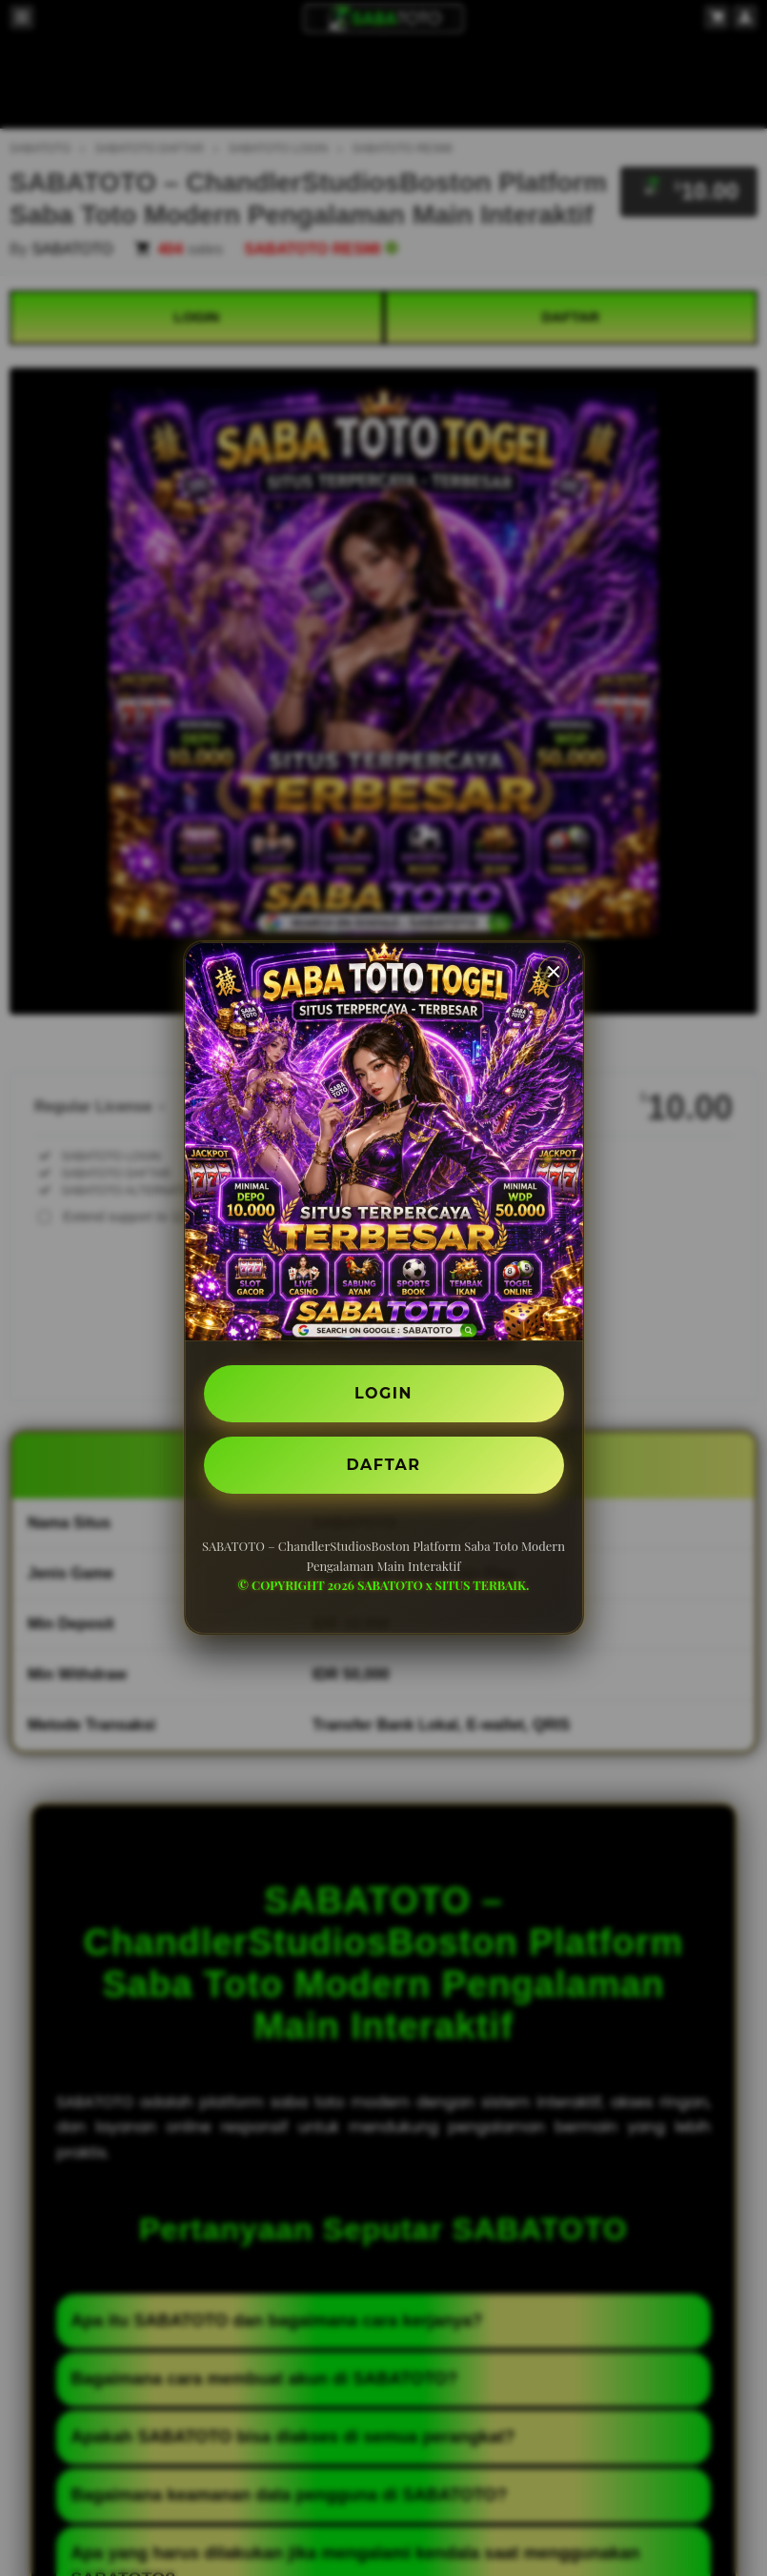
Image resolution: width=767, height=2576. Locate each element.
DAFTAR (384, 1465)
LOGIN (383, 1393)
